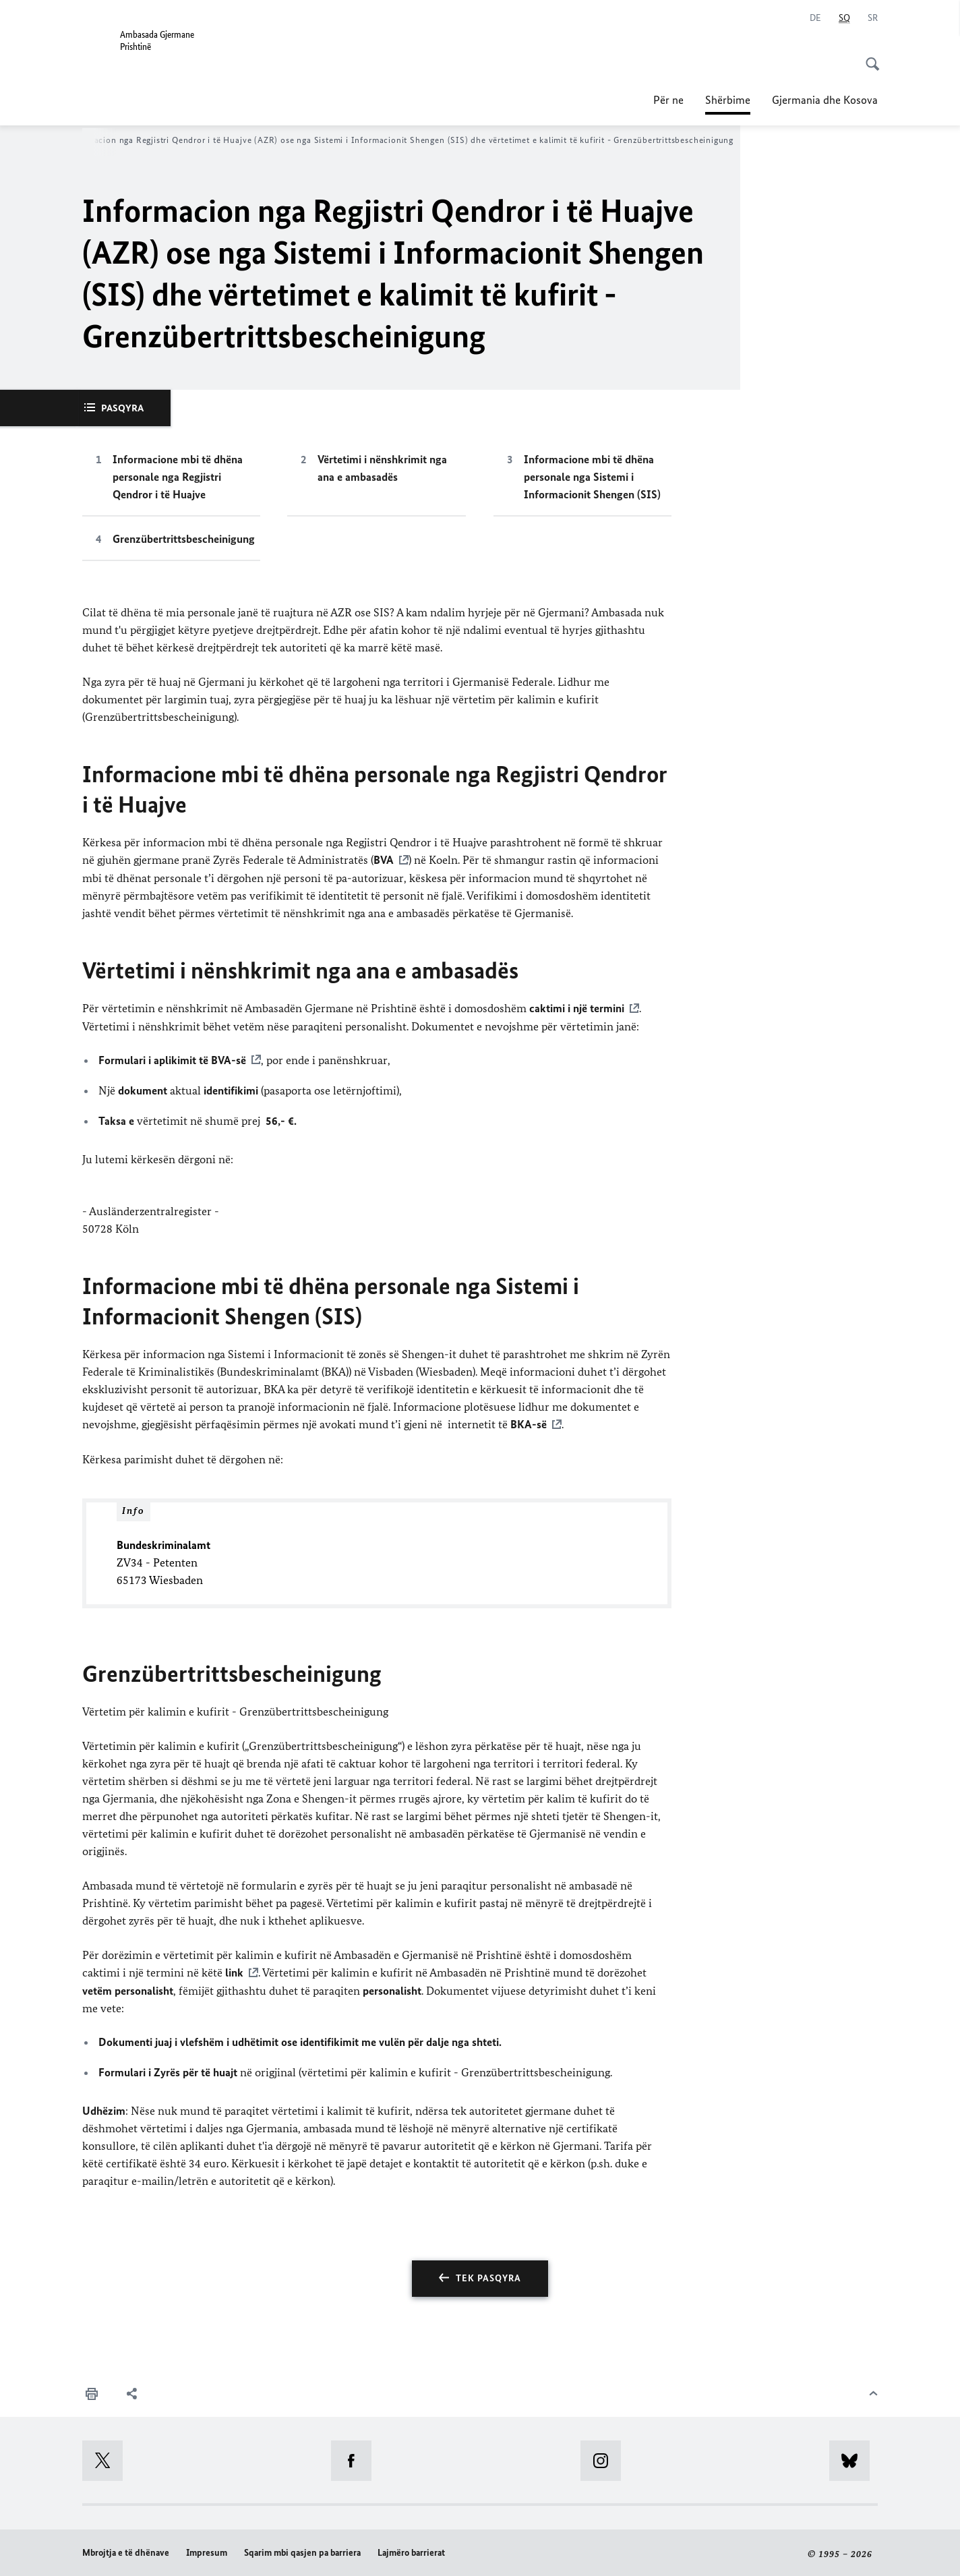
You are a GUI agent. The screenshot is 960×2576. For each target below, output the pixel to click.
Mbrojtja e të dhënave (125, 2550)
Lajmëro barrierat (411, 2550)
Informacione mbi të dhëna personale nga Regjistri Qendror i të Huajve (178, 476)
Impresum (206, 2550)
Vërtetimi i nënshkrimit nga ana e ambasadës (382, 468)
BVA (383, 860)
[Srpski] (873, 18)
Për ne (668, 100)
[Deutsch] (815, 18)
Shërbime (727, 96)
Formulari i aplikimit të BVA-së (172, 1058)
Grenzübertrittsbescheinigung (184, 539)
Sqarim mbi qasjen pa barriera (302, 2550)
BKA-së (528, 1423)
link (234, 1971)
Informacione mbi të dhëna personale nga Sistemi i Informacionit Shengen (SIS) (592, 476)
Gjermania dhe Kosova (825, 100)
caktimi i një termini (576, 1007)
